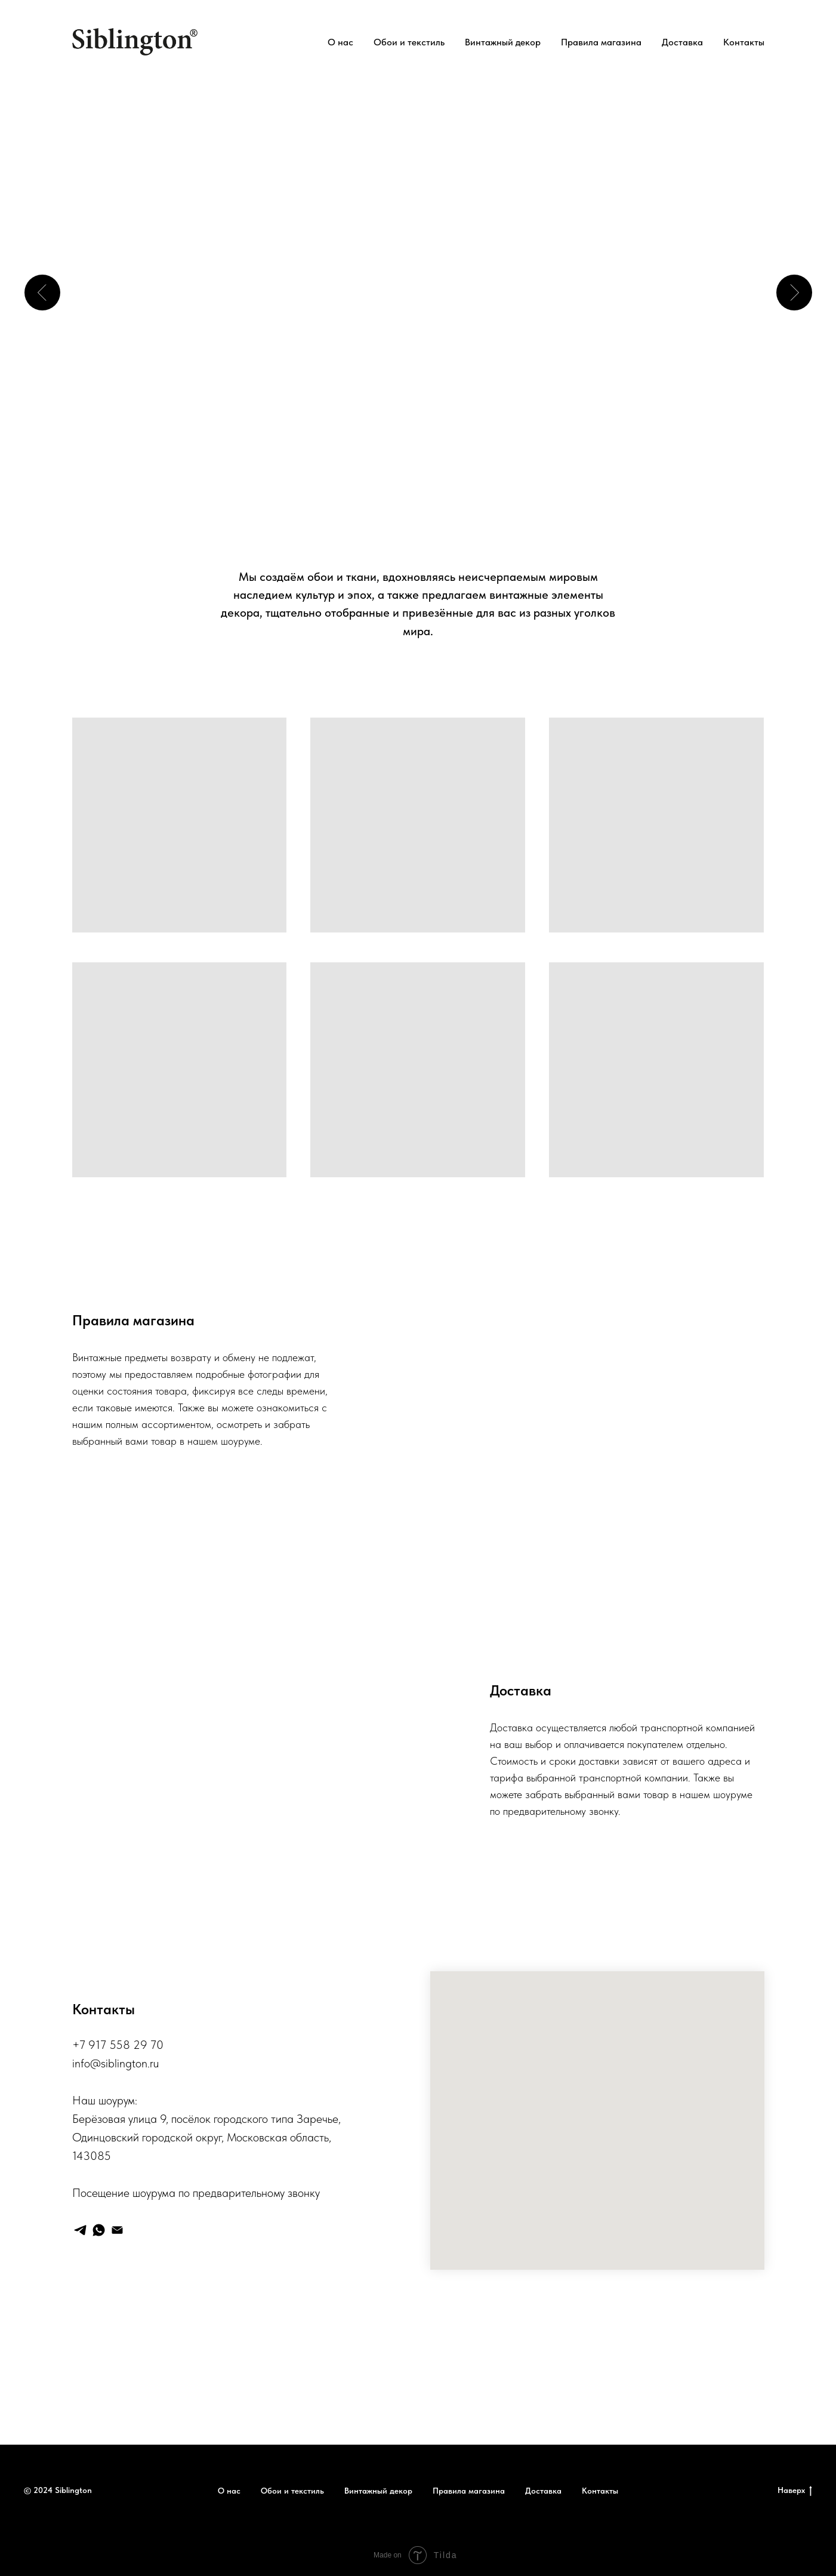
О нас (340, 42)
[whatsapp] (98, 2230)
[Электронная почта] (117, 2230)
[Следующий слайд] (794, 292)
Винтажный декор (503, 42)
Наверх (795, 2490)
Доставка (682, 42)
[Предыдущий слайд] (42, 292)
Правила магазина (601, 42)
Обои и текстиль (409, 42)
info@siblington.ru (115, 2063)
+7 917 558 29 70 (118, 2045)
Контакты (743, 42)
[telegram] (80, 2230)
